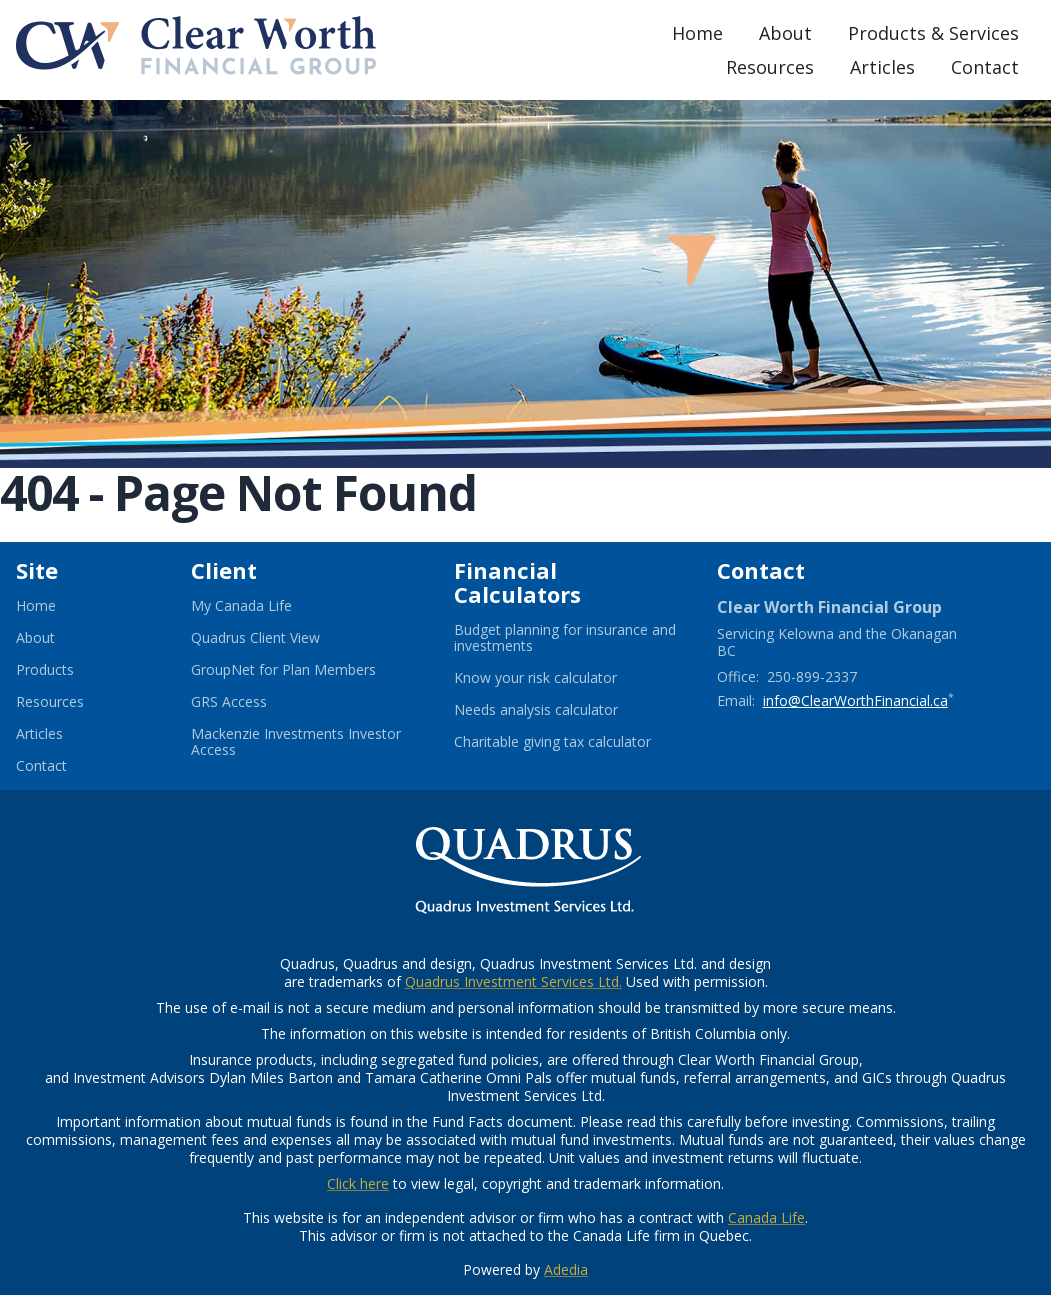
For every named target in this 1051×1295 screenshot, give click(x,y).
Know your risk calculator (560, 678)
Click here (358, 1183)
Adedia (566, 1269)
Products (45, 670)
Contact (985, 67)
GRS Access (253, 702)
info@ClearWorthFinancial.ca (855, 700)
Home (697, 33)
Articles (882, 67)
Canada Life (766, 1217)
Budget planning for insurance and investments (565, 638)
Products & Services (933, 33)
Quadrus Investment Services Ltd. (513, 981)
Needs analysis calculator (560, 710)
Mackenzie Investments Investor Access (296, 742)
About (785, 33)
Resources (770, 67)
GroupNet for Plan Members (306, 670)
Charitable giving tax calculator (569, 742)
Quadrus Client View (280, 638)
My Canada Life (266, 606)
